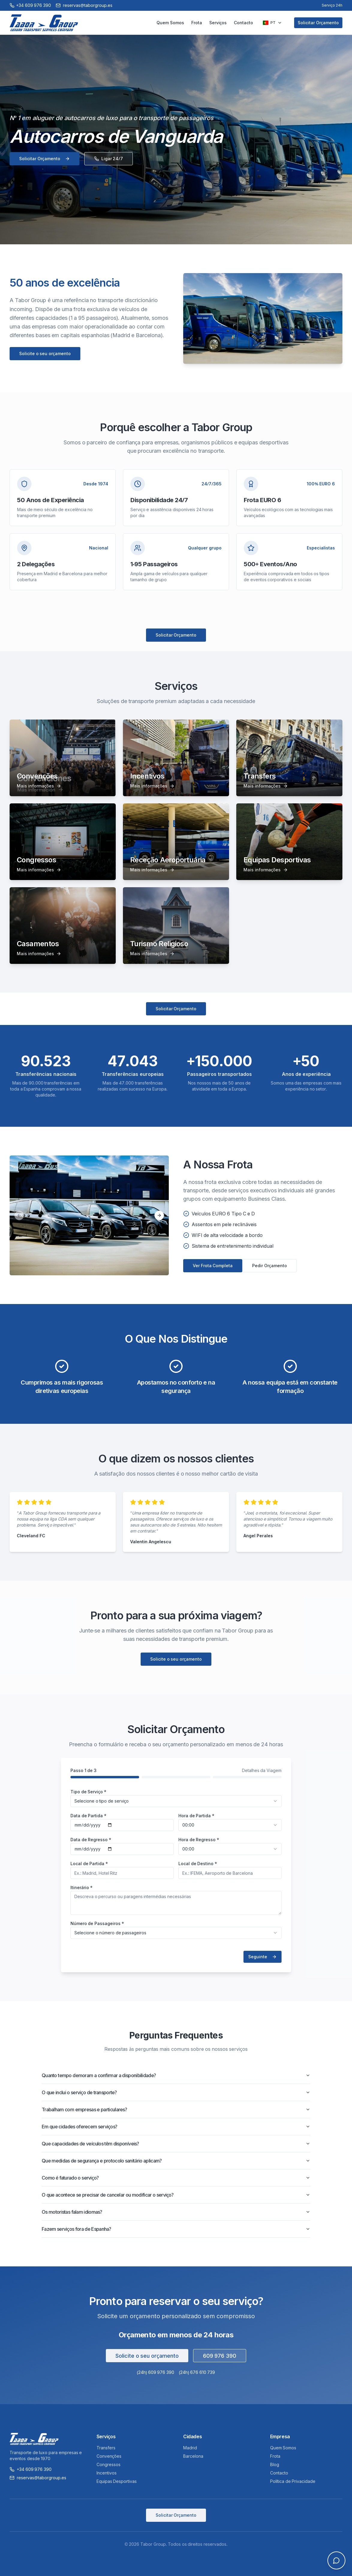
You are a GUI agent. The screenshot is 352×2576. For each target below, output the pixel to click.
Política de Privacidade (293, 2481)
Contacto (243, 22)
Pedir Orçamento (269, 1265)
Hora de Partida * (196, 1815)
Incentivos (107, 2473)
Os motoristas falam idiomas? (176, 2212)
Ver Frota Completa (213, 1265)
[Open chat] (336, 2560)
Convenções (109, 2456)
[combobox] (176, 1801)
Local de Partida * (89, 1863)
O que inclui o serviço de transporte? (176, 2092)
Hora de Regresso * (198, 1839)
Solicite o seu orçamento (45, 353)
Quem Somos (170, 22)
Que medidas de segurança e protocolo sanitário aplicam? (176, 2160)
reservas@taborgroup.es (38, 2477)
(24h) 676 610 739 (197, 2372)
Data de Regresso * (90, 1839)
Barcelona (193, 2456)
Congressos (109, 2464)
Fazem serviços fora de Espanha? (176, 2229)
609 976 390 (219, 2355)
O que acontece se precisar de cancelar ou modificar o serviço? (176, 2195)
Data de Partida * (88, 1815)
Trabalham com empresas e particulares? (176, 2109)
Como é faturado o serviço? (176, 2177)
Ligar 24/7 (108, 158)
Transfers (106, 2448)
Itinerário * (81, 1887)
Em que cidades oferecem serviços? (176, 2126)
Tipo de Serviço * (88, 1791)
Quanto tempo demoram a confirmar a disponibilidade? (176, 2075)
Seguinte (262, 1956)
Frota (196, 22)
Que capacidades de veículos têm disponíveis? (176, 2143)
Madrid (190, 2448)
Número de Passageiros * (97, 1923)
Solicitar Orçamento (318, 22)
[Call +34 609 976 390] (30, 5)
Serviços (218, 22)
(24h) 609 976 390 (155, 2372)
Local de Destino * (197, 1863)
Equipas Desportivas (117, 2481)
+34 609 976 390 (31, 2469)
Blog (274, 2464)
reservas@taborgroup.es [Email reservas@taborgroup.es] (84, 5)
